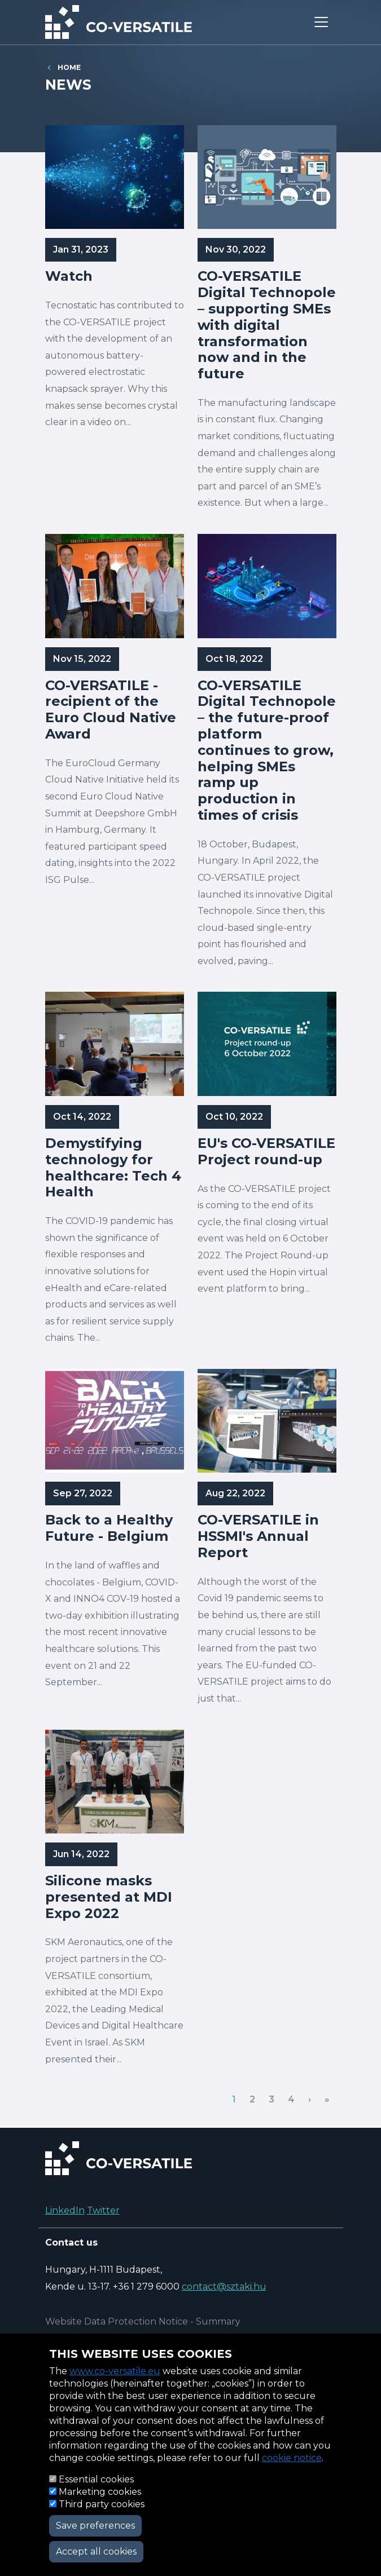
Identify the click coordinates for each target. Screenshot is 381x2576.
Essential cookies (96, 2479)
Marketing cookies (100, 2491)
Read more (114, 322)
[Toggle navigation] (321, 22)
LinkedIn (65, 2210)
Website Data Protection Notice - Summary (142, 2321)
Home (69, 67)
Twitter (103, 2210)
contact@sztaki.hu (224, 2286)
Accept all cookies (96, 2551)
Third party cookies (101, 2504)
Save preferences (95, 2525)
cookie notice (292, 2458)
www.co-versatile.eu (114, 2371)
